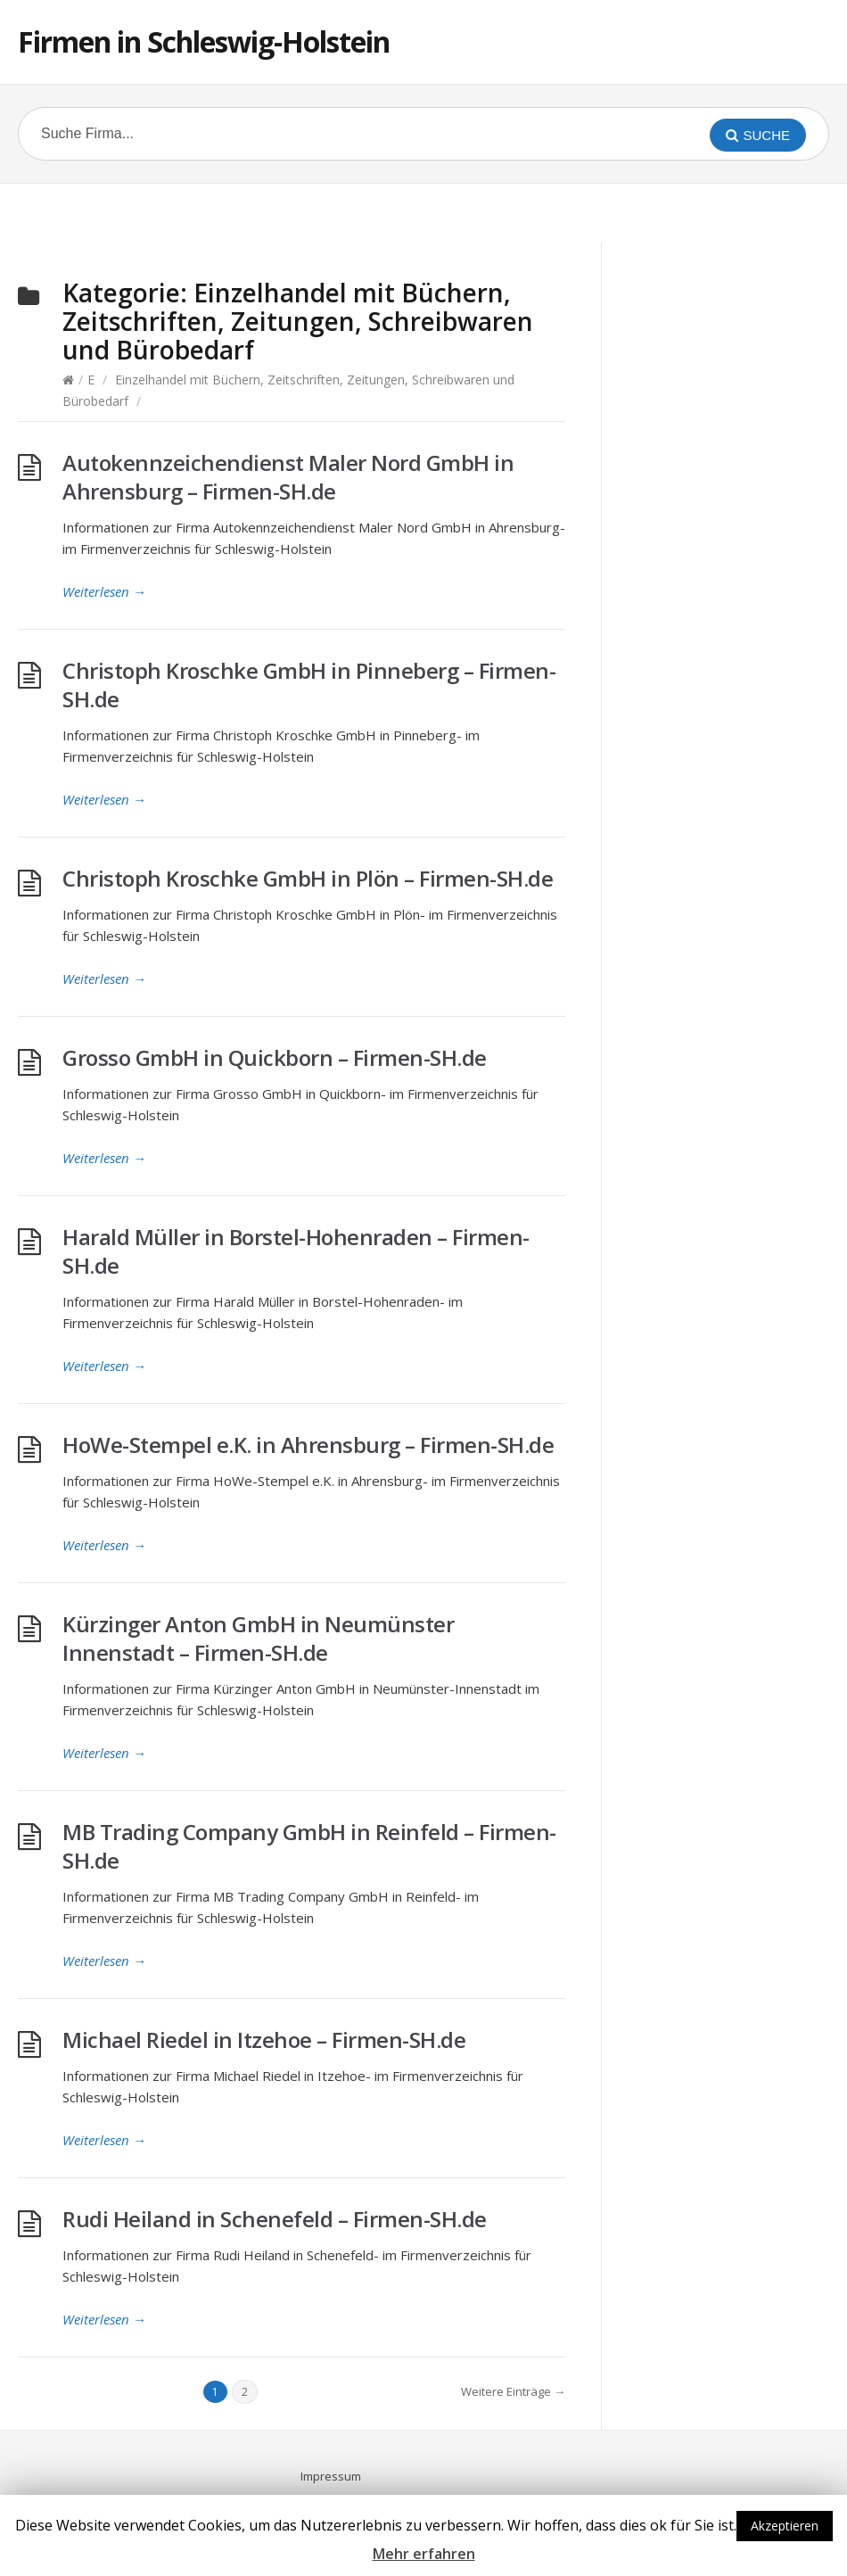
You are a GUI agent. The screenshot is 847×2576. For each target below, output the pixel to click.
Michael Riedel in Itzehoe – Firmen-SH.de (263, 2039)
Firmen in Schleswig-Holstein (204, 41)
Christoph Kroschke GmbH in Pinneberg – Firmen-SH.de (308, 685)
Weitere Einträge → (513, 2391)
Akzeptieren (784, 2525)
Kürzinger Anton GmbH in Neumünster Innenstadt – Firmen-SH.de (258, 1638)
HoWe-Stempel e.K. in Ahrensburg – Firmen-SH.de (308, 1444)
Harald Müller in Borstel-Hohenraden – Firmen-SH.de (296, 1251)
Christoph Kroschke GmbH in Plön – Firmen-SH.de (307, 878)
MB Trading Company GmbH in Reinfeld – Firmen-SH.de (309, 1846)
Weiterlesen (104, 591)
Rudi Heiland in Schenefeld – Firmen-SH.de (274, 2218)
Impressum (330, 2476)
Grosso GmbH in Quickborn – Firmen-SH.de (274, 1057)
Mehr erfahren (424, 2554)
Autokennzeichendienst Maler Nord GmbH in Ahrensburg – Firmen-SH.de (288, 477)
